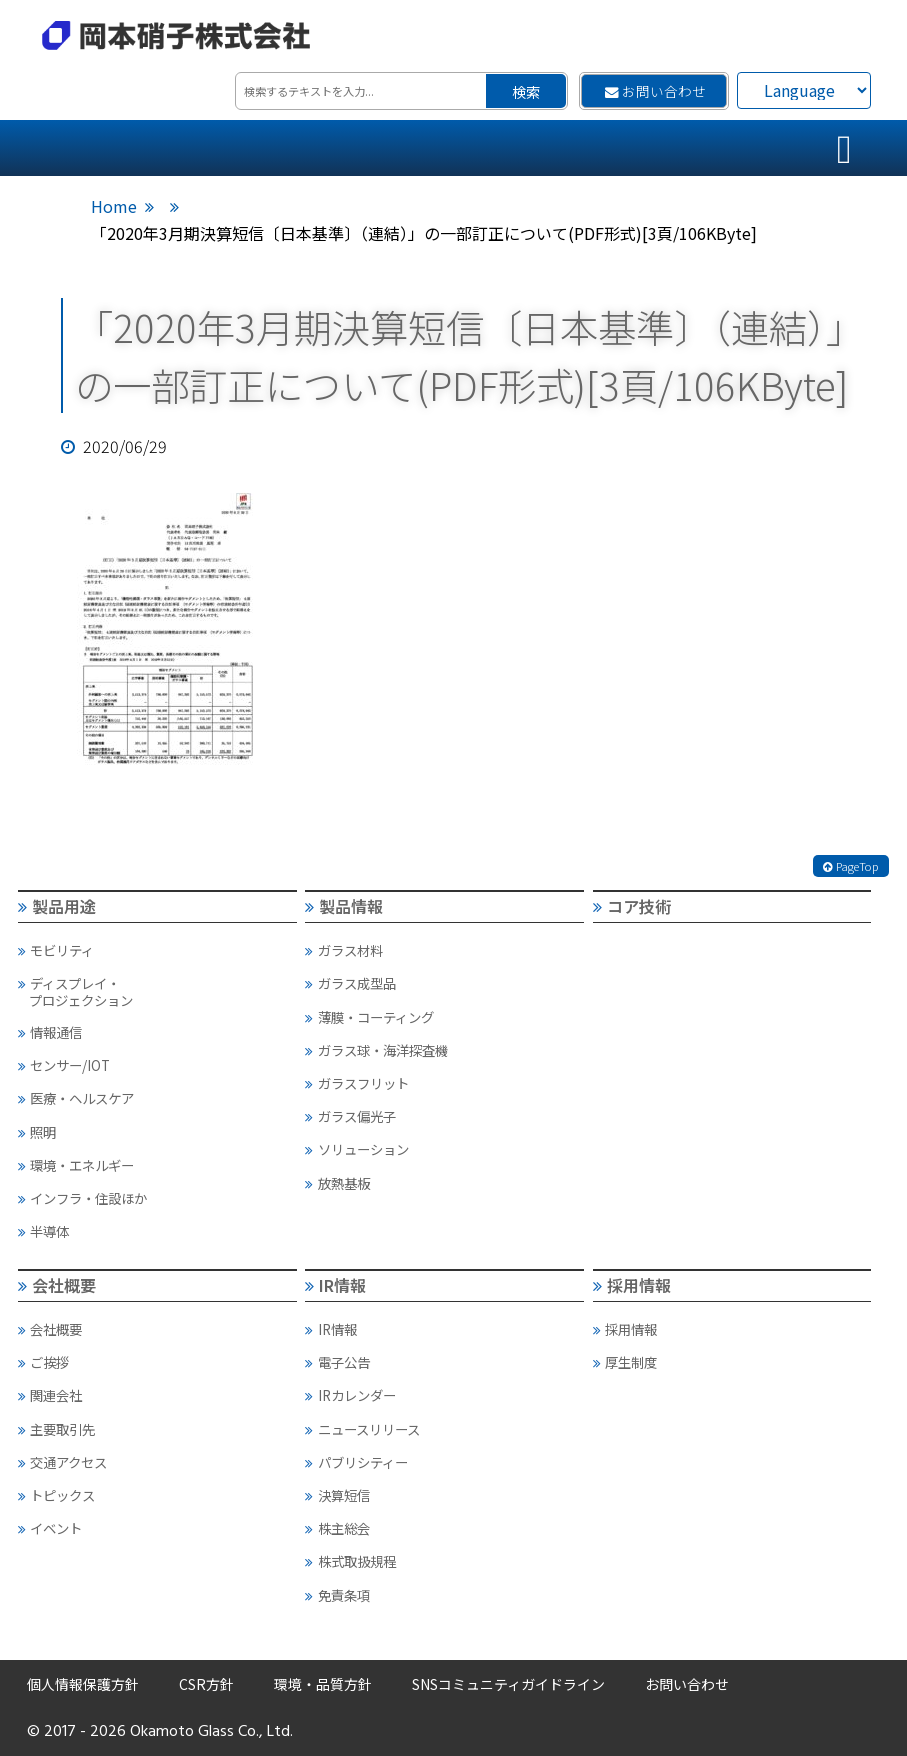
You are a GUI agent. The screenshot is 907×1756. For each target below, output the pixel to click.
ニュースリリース (362, 1429)
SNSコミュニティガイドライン (508, 1684)
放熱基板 (337, 1183)
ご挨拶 (43, 1362)
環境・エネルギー (76, 1165)
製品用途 (57, 906)
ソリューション (356, 1149)
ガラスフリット (356, 1083)
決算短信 (337, 1495)
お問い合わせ (655, 91)
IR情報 (335, 1285)
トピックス (56, 1495)
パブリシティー (356, 1462)
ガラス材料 (343, 950)
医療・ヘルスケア (76, 1098)
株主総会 (337, 1528)
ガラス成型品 (350, 983)
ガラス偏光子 (350, 1116)
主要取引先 (56, 1429)
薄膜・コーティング (369, 1017)
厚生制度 (625, 1362)
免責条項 (337, 1595)
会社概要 (57, 1285)
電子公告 (337, 1362)
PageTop (851, 866)
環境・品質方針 (323, 1684)
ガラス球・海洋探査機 (376, 1050)
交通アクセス (62, 1462)
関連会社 (50, 1395)
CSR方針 (206, 1684)
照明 (37, 1132)
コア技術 (632, 906)
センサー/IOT (64, 1065)
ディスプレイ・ (156, 991)
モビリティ (56, 950)
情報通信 (50, 1032)
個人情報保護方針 (83, 1684)
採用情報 (632, 1285)
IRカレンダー (350, 1395)
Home (114, 206)
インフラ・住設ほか (82, 1198)
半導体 (43, 1231)
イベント (50, 1528)
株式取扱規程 (350, 1561)
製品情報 (344, 906)
